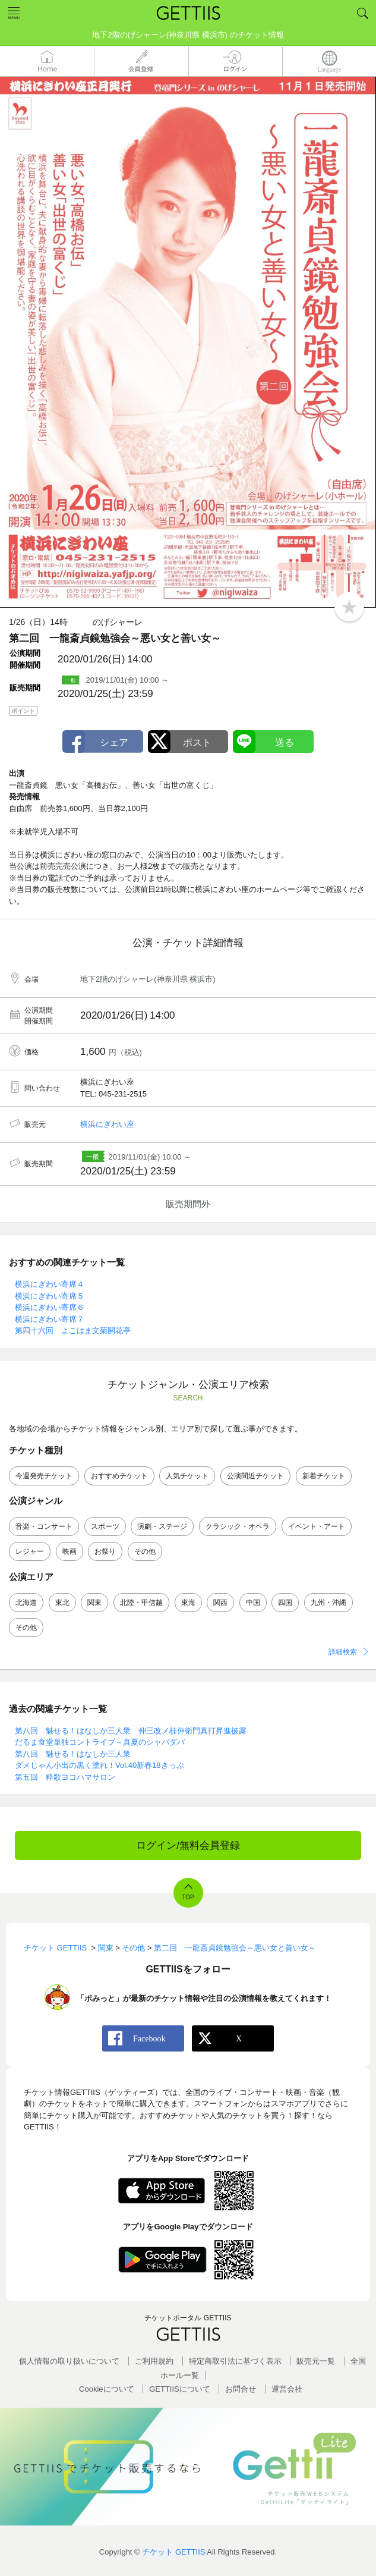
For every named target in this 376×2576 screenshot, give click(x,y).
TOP (188, 1897)
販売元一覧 (315, 2361)
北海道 (26, 1602)
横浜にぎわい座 (107, 1124)
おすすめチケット (119, 1476)
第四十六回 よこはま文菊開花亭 (73, 1330)
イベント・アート (316, 1526)
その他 (145, 1551)
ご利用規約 (154, 2361)
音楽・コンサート (43, 1526)
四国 (285, 1602)
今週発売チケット (43, 1476)
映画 (69, 1551)
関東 (94, 1602)
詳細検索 (342, 1652)
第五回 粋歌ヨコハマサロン (65, 1777)
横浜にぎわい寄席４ (49, 1284)
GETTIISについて (179, 2389)
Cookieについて (106, 2389)
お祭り (105, 1551)
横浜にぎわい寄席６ (49, 1307)
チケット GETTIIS (173, 2551)
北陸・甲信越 (141, 1602)
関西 (220, 1602)
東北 (62, 1602)
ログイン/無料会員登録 (188, 1845)
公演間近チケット (255, 1476)
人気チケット (187, 1476)
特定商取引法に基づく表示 (235, 2361)
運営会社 (286, 2389)
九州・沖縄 (328, 1602)
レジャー (29, 1551)
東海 (188, 1602)
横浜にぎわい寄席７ (49, 1319)
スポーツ (105, 1526)
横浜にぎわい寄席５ (49, 1296)
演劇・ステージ (162, 1526)
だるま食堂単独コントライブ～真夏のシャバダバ (100, 1742)
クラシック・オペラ (238, 1526)
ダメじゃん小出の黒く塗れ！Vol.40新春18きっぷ (99, 1765)
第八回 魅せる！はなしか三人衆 (73, 1753)
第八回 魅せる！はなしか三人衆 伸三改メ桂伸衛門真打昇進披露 (131, 1730)
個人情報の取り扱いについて (69, 2361)
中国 (253, 1602)
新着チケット (323, 1476)
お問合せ (240, 2389)
